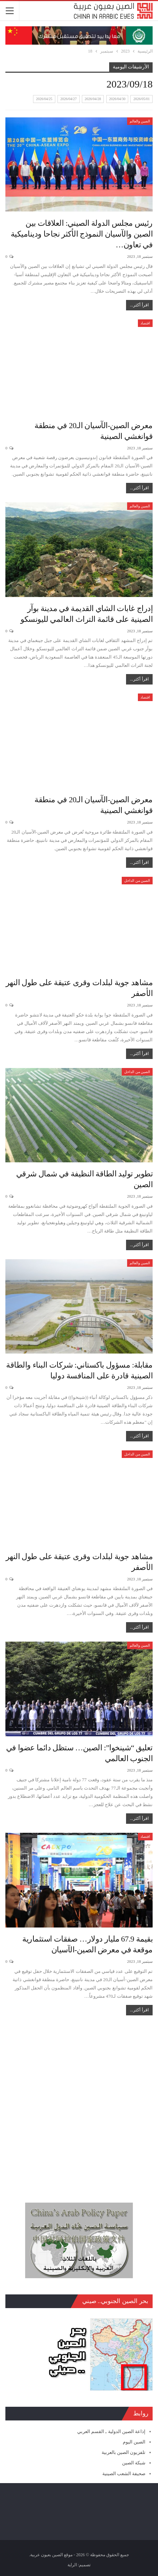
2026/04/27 (68, 99)
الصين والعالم (140, 121)
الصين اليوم (134, 2442)
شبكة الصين (133, 2462)
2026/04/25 (44, 99)
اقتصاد (145, 323)
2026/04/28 (93, 99)
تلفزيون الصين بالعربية (124, 2452)
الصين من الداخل (137, 881)
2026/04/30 (117, 99)
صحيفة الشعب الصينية (124, 2473)
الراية (72, 2564)
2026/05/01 (141, 99)
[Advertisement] (79, 2105)
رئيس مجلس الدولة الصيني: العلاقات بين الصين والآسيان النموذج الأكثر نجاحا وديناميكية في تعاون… (82, 234)
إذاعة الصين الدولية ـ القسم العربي (111, 2431)
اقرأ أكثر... (139, 305)
